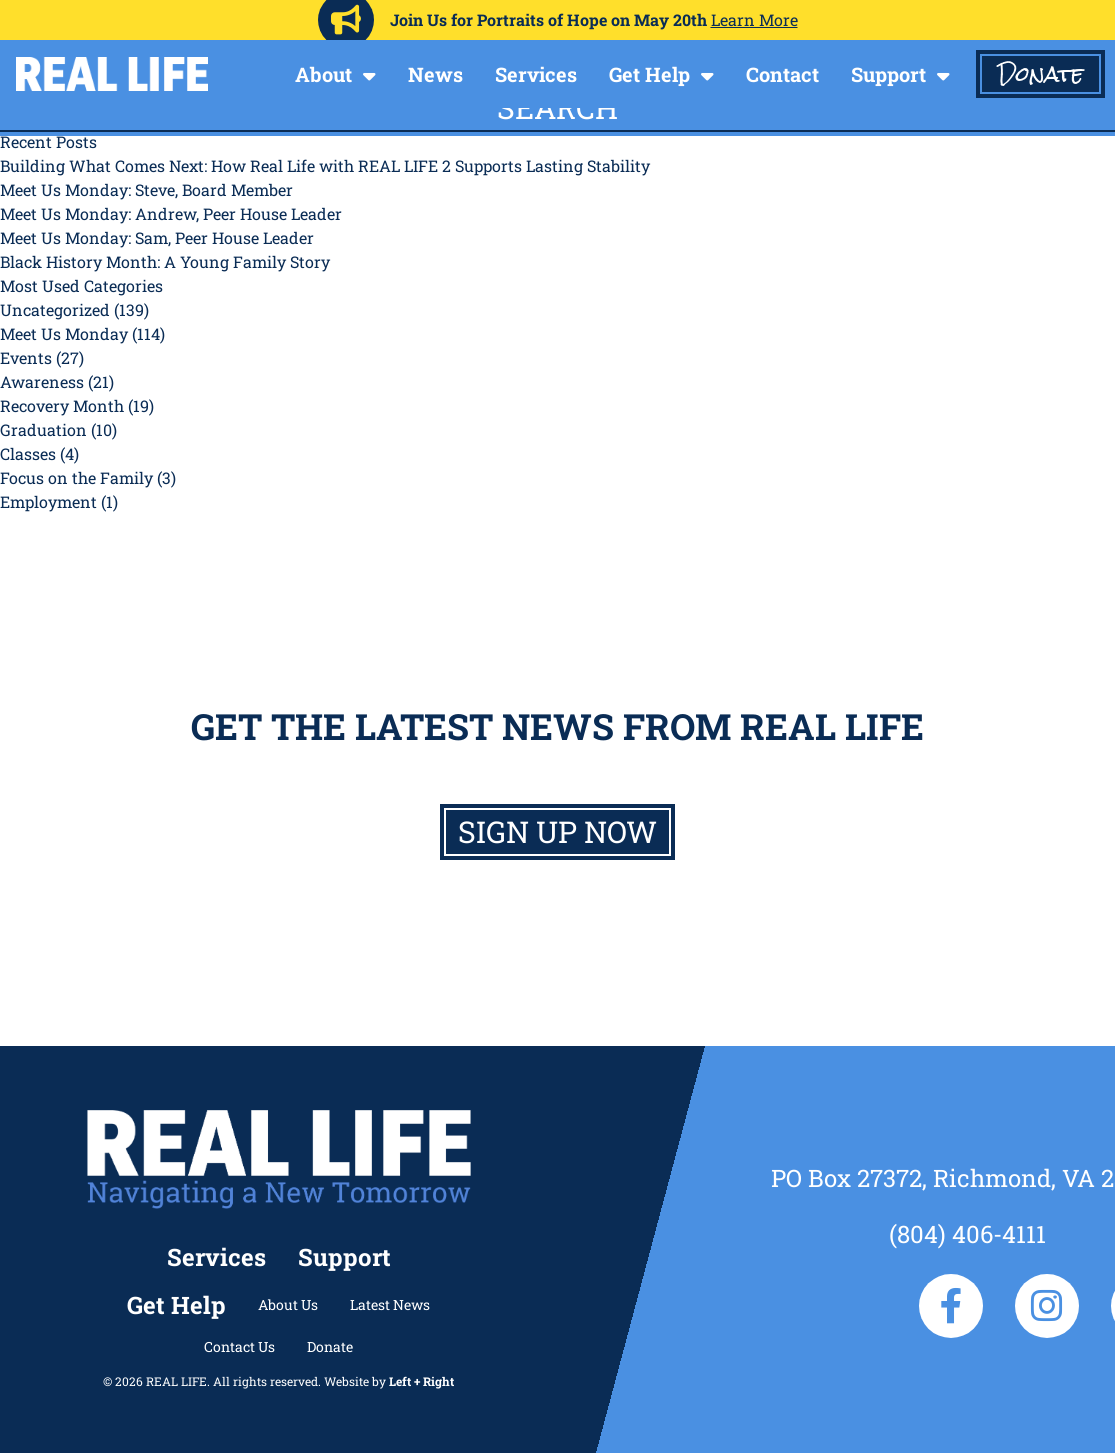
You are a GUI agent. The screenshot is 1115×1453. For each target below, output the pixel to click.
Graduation (43, 429)
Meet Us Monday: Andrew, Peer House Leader (171, 213)
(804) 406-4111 (967, 1234)
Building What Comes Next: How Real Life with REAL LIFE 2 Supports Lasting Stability (325, 165)
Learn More (754, 19)
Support (888, 74)
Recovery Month (62, 405)
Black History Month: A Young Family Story (165, 261)
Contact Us (239, 1346)
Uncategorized (55, 309)
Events (26, 357)
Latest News (390, 1304)
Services (536, 74)
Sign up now (557, 831)
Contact (782, 74)
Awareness (42, 381)
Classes (28, 453)
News (435, 74)
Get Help (649, 74)
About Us (288, 1304)
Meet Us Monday (64, 333)
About (323, 74)
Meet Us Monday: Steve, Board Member (146, 189)
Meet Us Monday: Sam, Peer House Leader (157, 237)
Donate (1040, 74)
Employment (48, 501)
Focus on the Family (76, 477)
